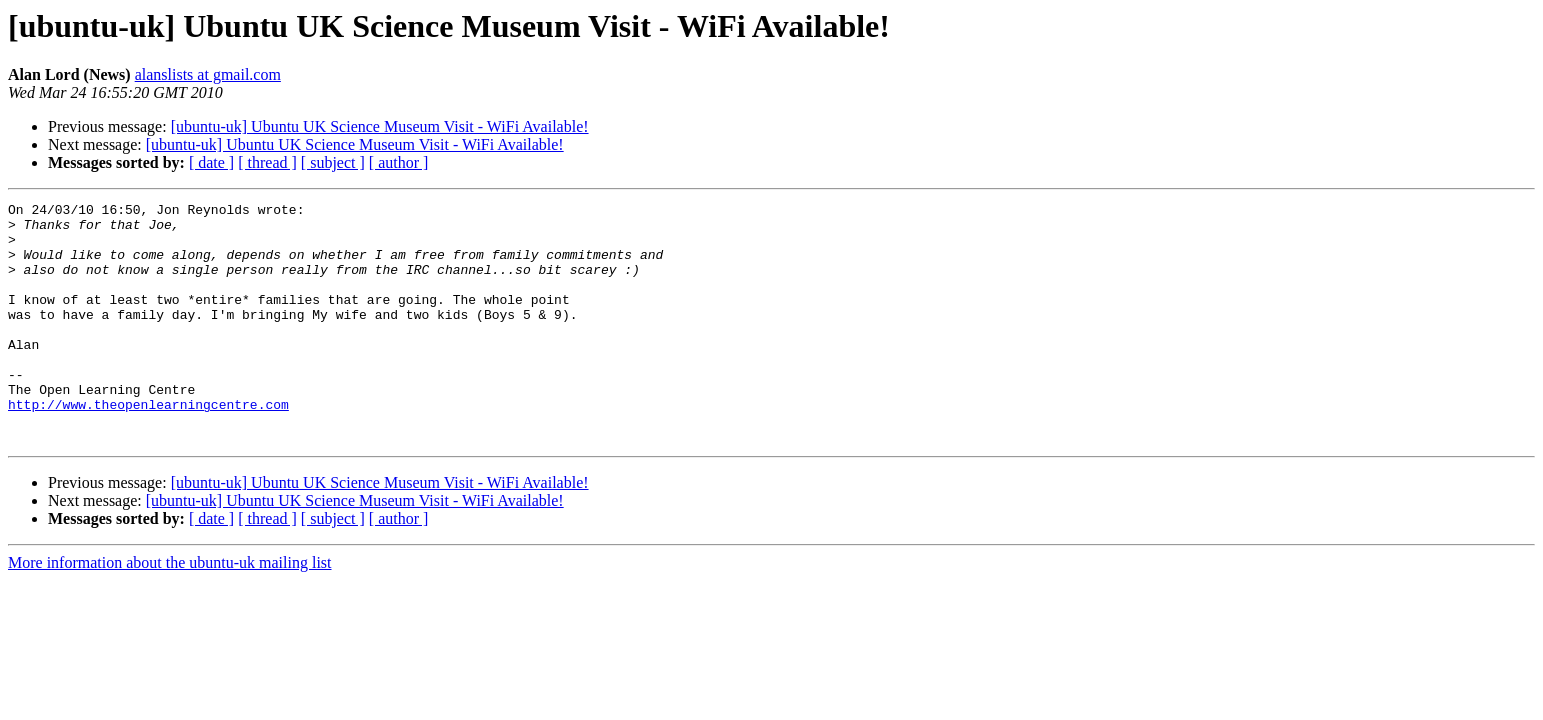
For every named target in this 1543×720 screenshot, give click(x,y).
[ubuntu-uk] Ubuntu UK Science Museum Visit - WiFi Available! (380, 126)
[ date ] (211, 162)
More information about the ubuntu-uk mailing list (170, 610)
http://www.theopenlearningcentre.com (148, 446)
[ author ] (399, 162)
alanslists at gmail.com (208, 74)
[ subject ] (333, 162)
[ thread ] (267, 162)
